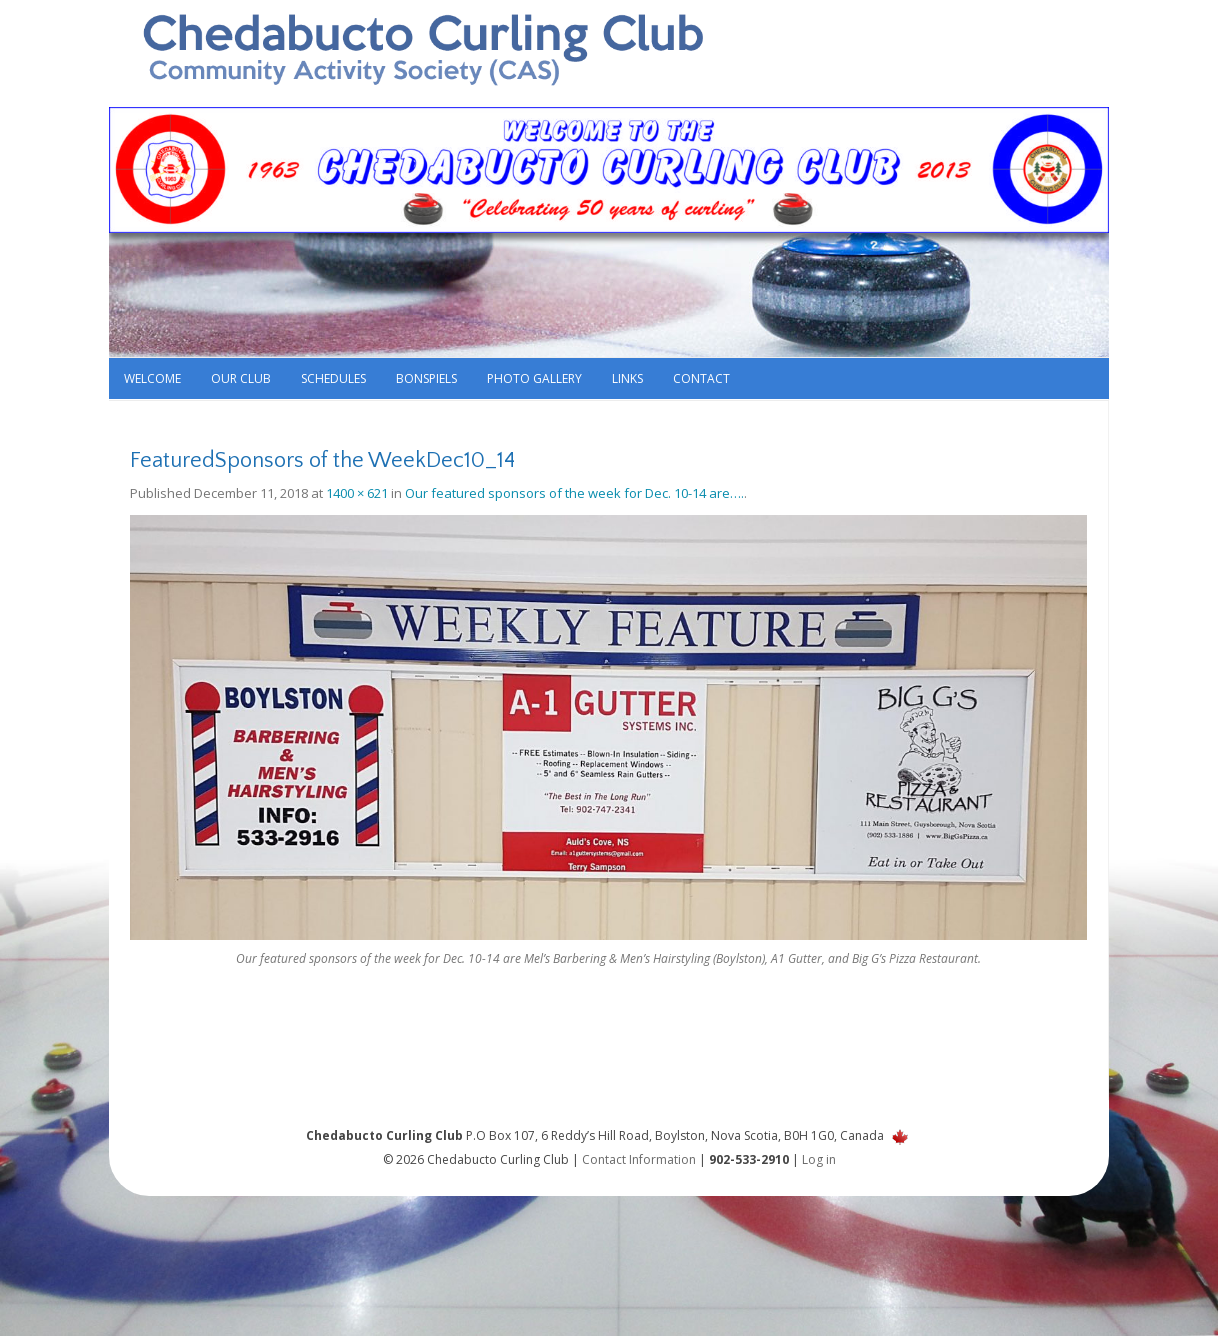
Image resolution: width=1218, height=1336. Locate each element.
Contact (701, 378)
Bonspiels (426, 378)
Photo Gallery (534, 378)
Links (627, 378)
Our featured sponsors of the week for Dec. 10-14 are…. (574, 493)
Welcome (152, 378)
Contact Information (639, 1159)
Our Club (241, 378)
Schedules (333, 378)
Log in (819, 1159)
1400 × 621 (357, 493)
